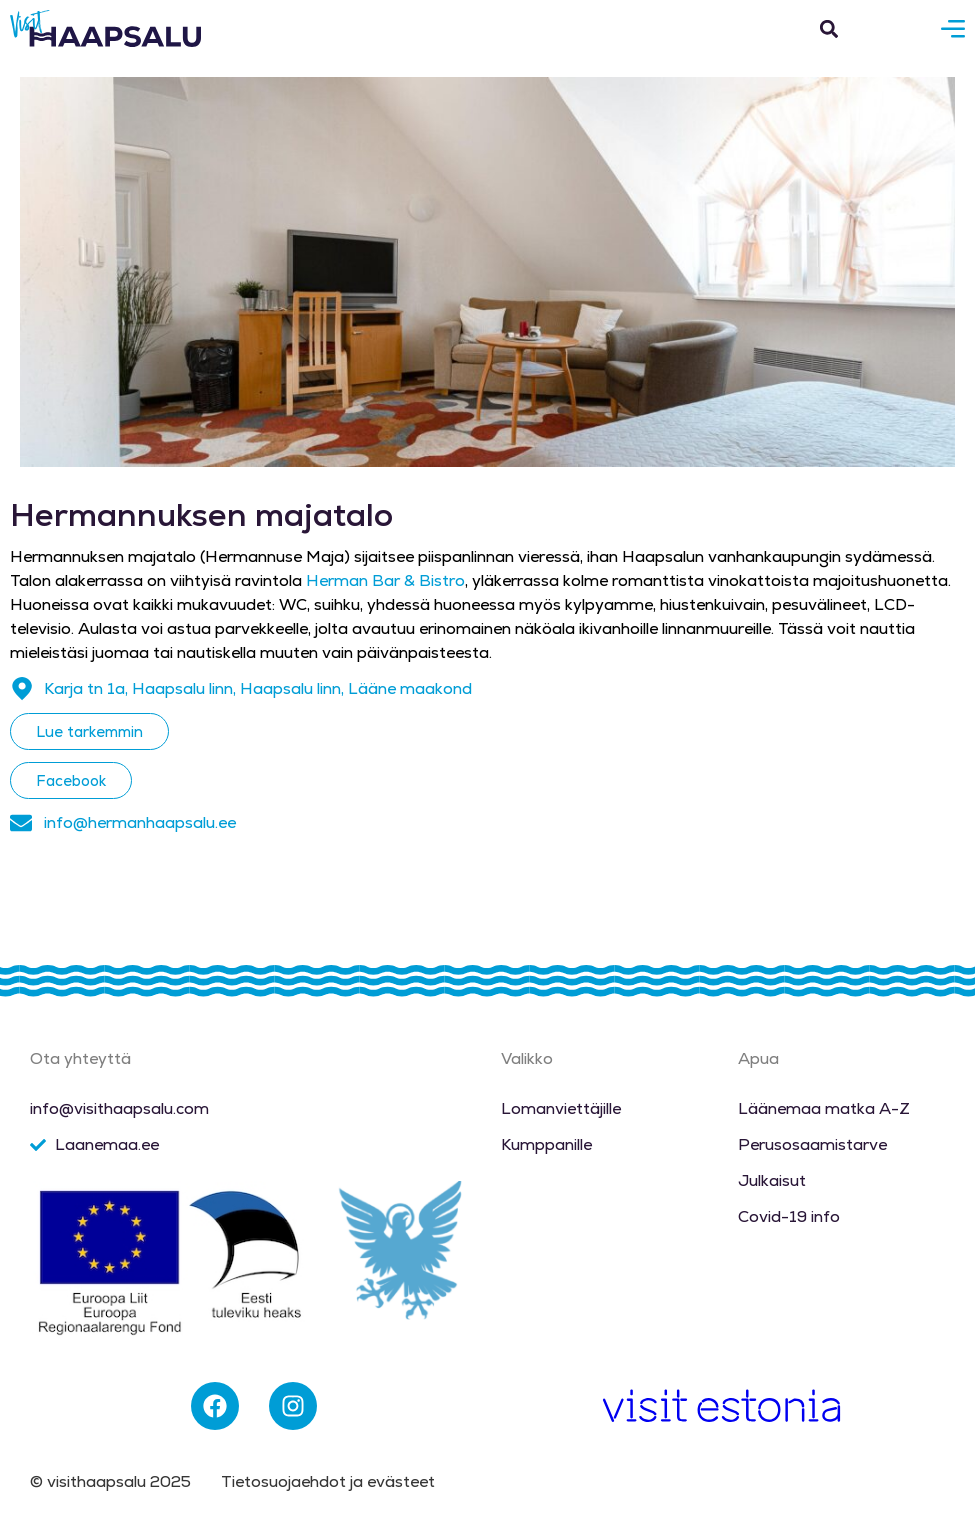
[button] (828, 28)
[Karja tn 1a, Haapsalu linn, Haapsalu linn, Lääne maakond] (22, 689)
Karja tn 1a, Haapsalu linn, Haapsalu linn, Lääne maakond (258, 688)
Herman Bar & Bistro (385, 580)
